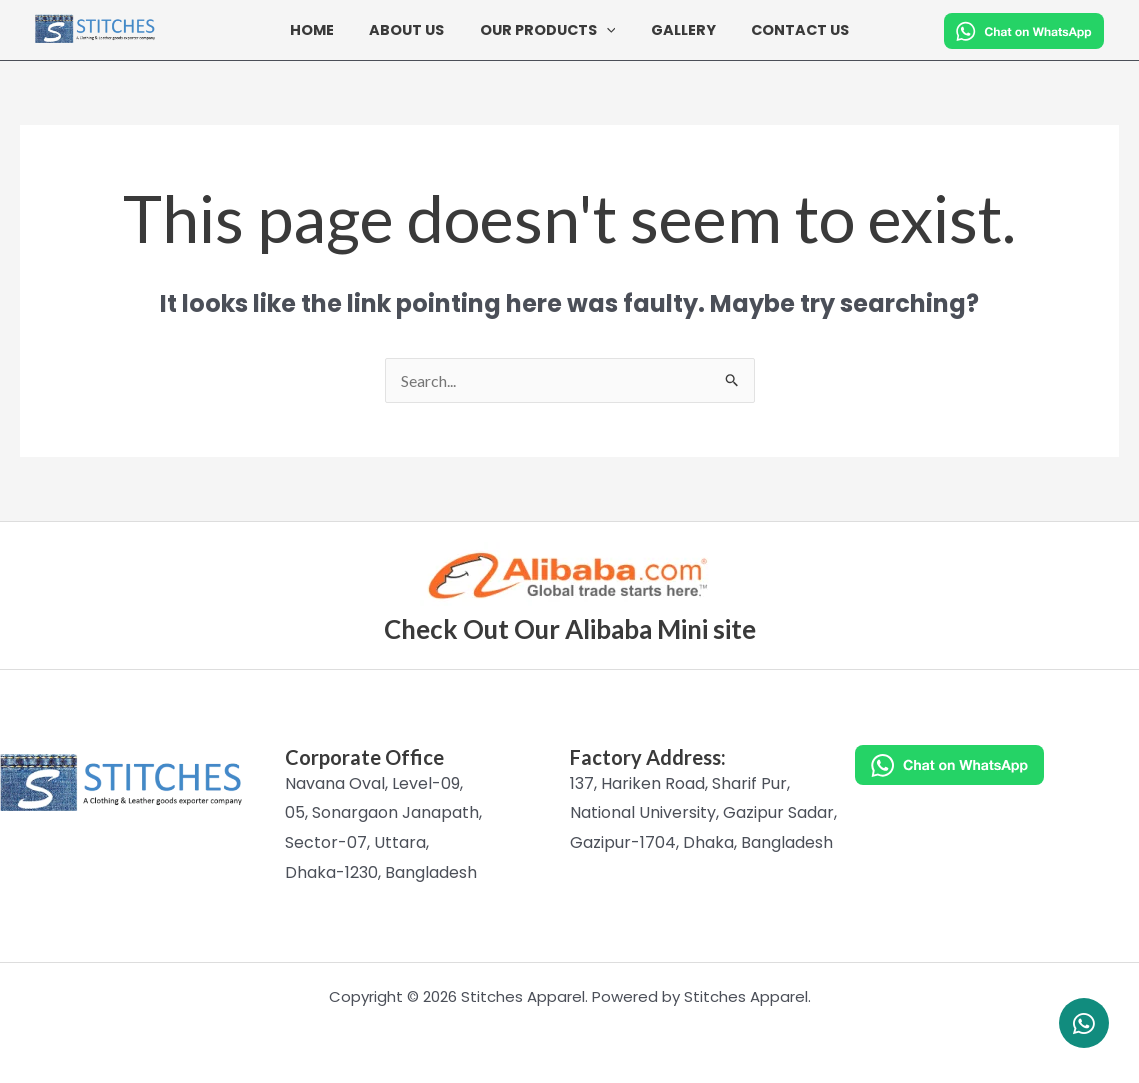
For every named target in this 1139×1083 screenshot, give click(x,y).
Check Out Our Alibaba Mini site (570, 629)
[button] (606, 30)
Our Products (548, 30)
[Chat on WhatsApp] (997, 765)
